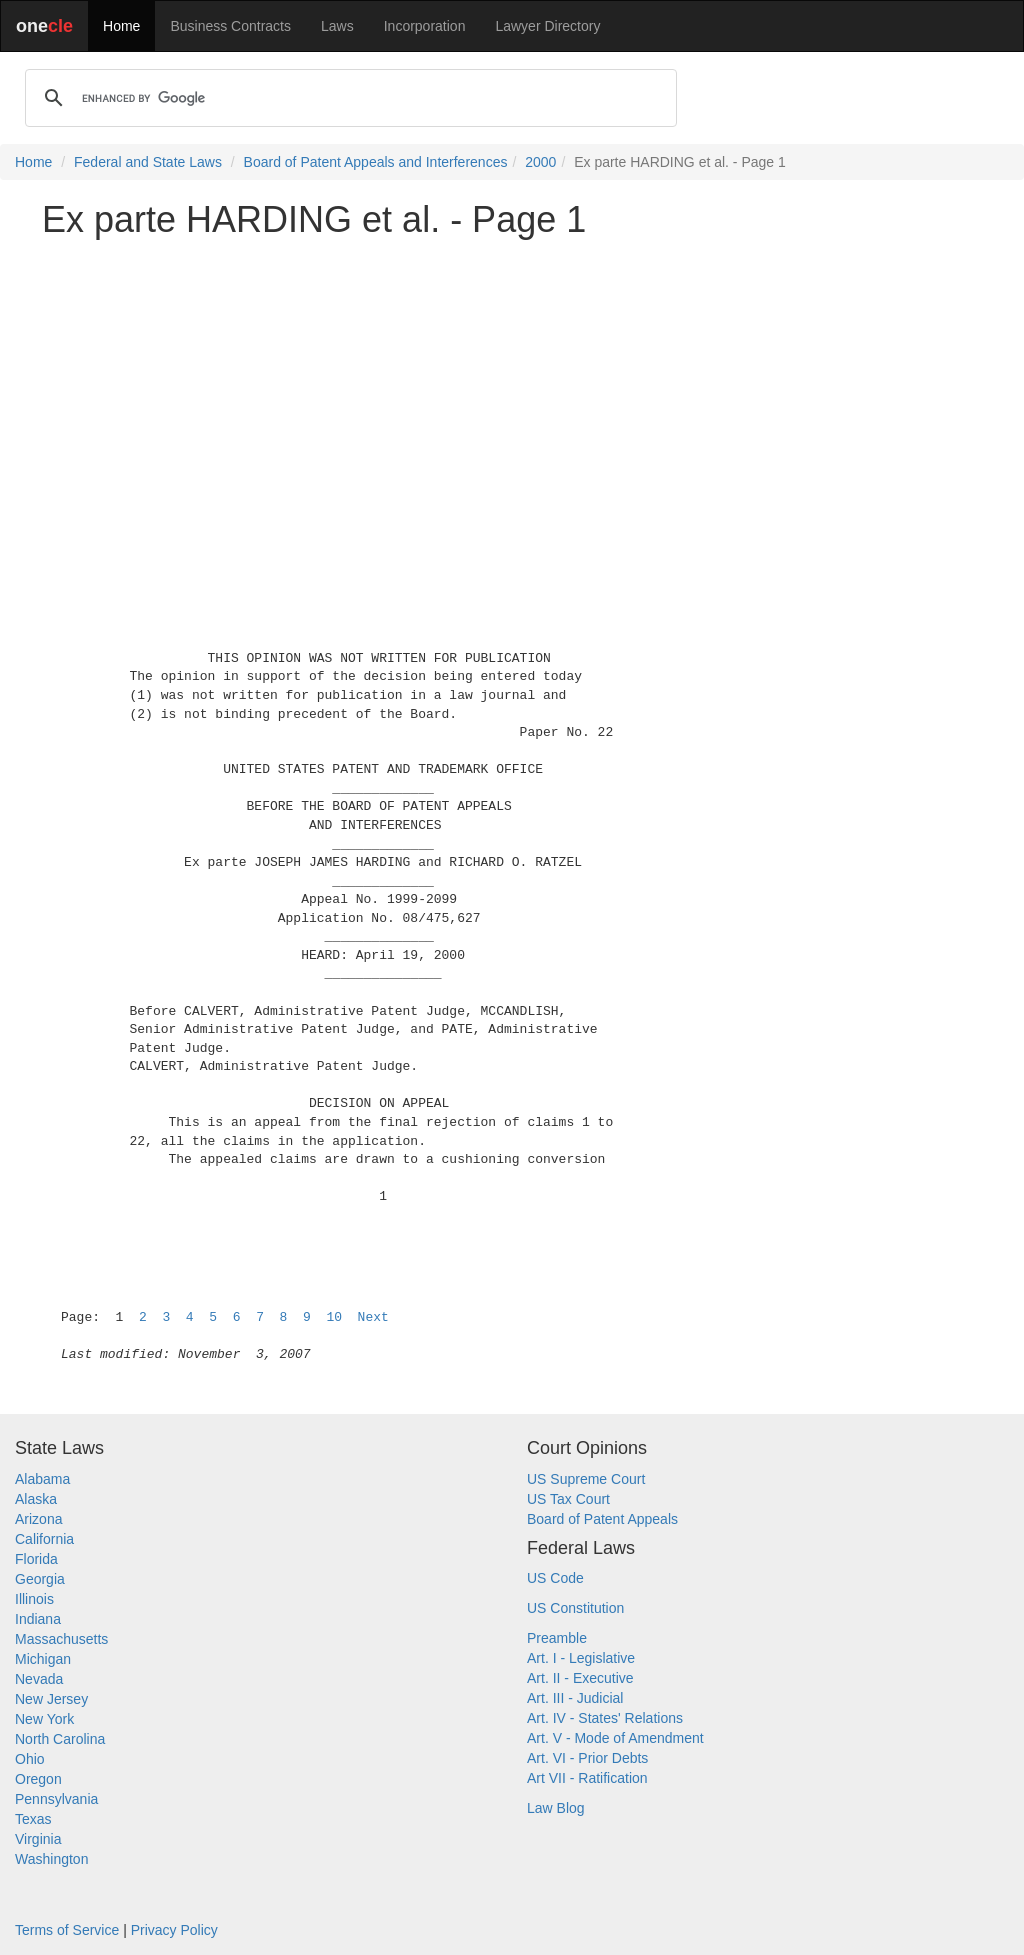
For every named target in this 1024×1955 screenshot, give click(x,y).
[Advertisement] (512, 394)
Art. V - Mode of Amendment (615, 1738)
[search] (348, 98)
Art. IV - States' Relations (605, 1718)
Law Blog (556, 1808)
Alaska (36, 1499)
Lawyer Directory (547, 26)
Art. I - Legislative (581, 1658)
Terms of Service (67, 1930)
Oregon (38, 1779)
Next (373, 1317)
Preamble (557, 1638)
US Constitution (575, 1608)
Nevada (39, 1679)
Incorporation (425, 26)
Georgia (40, 1579)
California (44, 1539)
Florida (36, 1559)
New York (44, 1719)
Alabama (42, 1479)
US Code (555, 1578)
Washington (51, 1859)
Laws (337, 26)
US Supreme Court (586, 1479)
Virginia (38, 1839)
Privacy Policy (174, 1930)
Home (121, 26)
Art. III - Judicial (575, 1698)
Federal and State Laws (148, 162)
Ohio (30, 1759)
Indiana (38, 1619)
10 (334, 1317)
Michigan (43, 1659)
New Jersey (51, 1699)
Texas (33, 1819)
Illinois (34, 1599)
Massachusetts (61, 1639)
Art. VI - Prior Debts (587, 1758)
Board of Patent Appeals (602, 1519)
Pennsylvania (56, 1799)
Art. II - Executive (580, 1678)
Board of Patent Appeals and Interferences (376, 162)
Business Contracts (230, 26)
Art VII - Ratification (587, 1778)
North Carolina (60, 1739)
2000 (540, 162)
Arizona (38, 1519)
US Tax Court (568, 1499)
